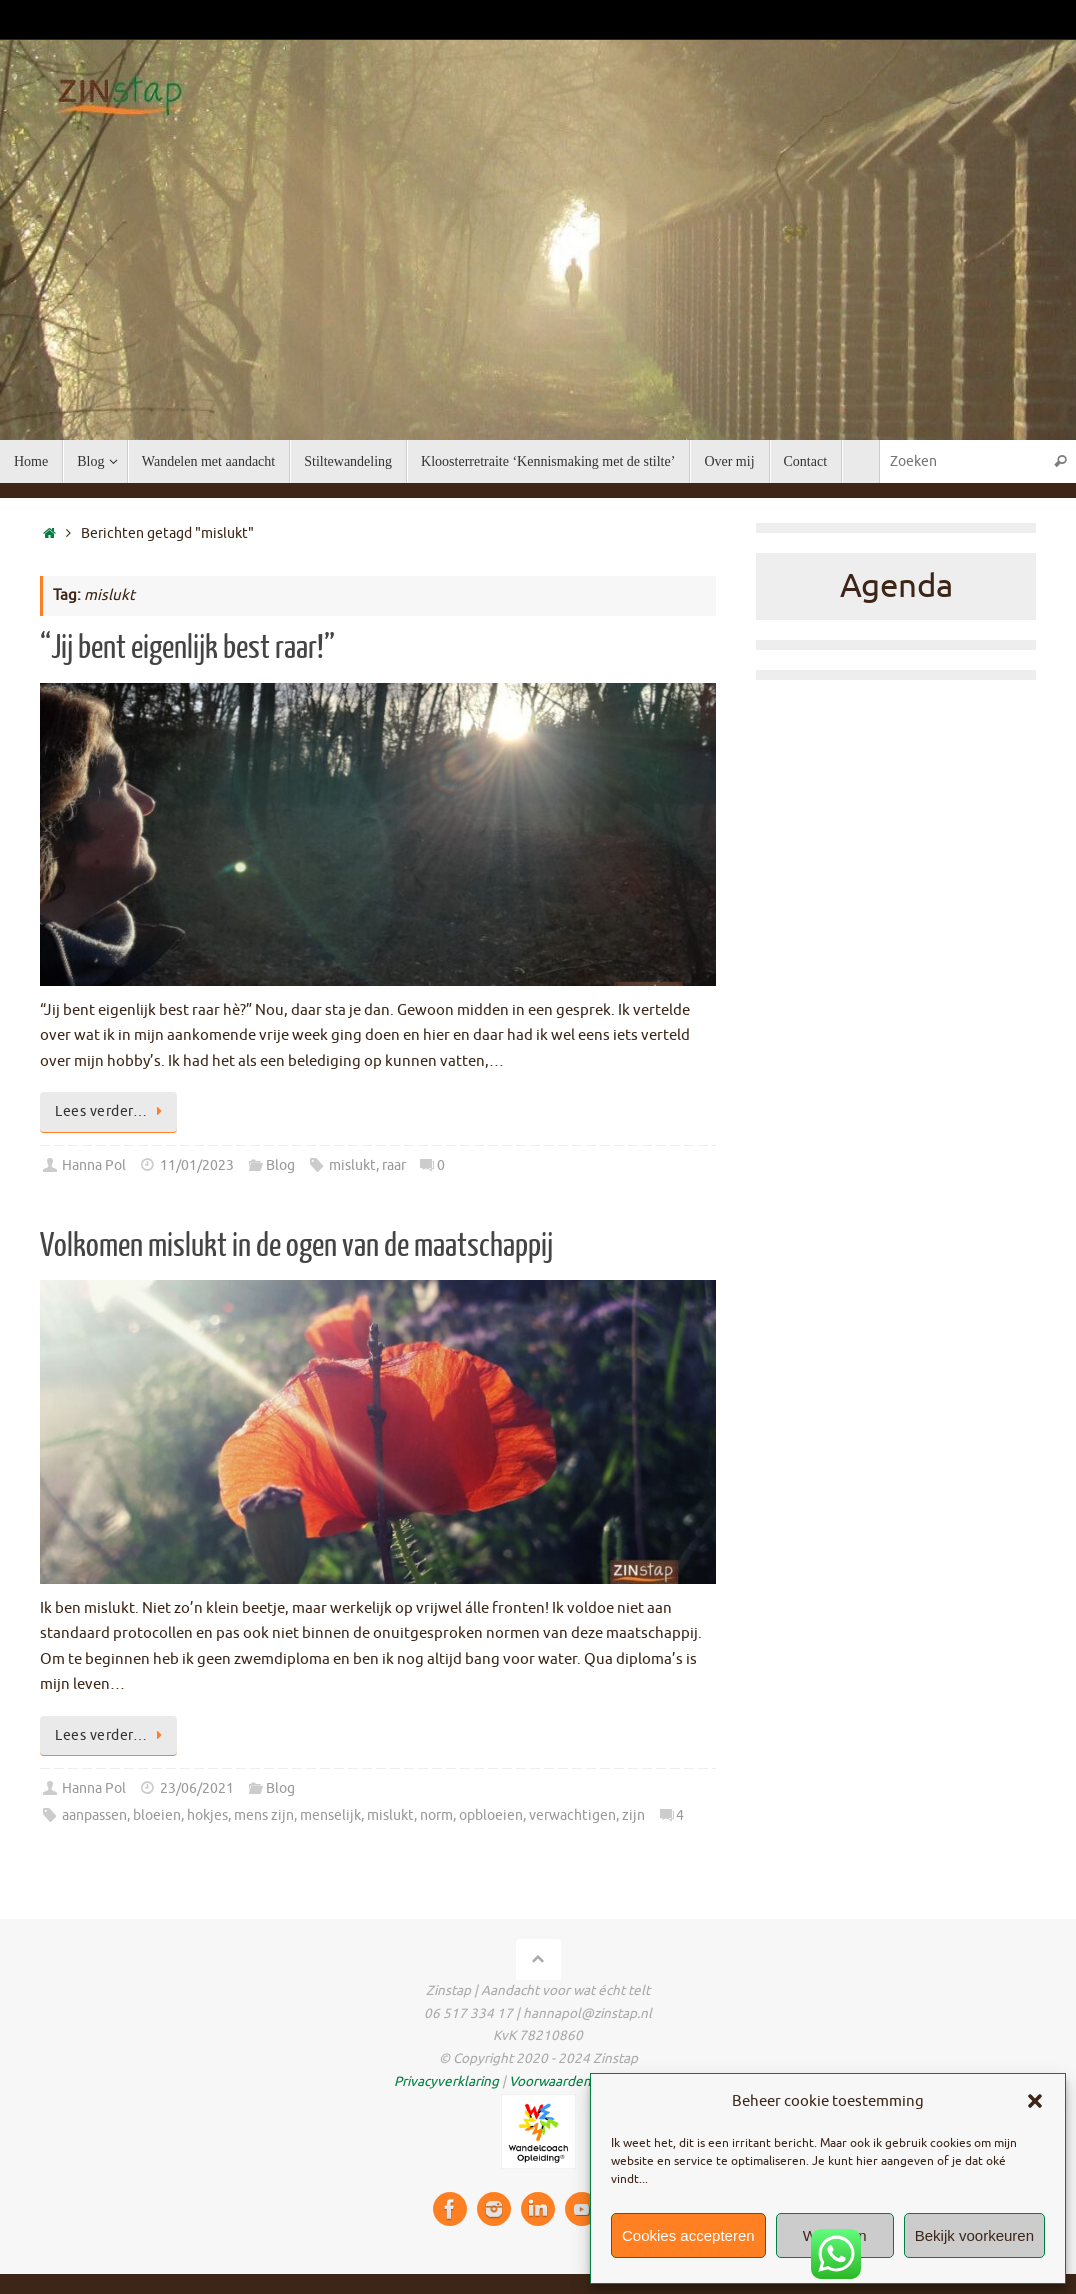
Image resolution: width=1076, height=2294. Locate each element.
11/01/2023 (197, 1165)
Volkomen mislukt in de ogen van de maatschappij (296, 1246)
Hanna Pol (94, 1165)
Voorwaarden (550, 2081)
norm (436, 1815)
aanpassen (94, 1815)
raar (394, 1165)
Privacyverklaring (446, 2081)
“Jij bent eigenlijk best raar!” (187, 648)
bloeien (157, 1815)
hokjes (207, 1815)
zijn (633, 1815)
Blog (280, 1165)
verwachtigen (572, 1815)
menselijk (330, 1815)
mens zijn (264, 1815)
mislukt (352, 1165)
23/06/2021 (197, 1788)
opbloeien (491, 1815)
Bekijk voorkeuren (974, 2235)
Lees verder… (112, 1111)
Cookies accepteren (688, 2235)
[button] (1035, 2101)
